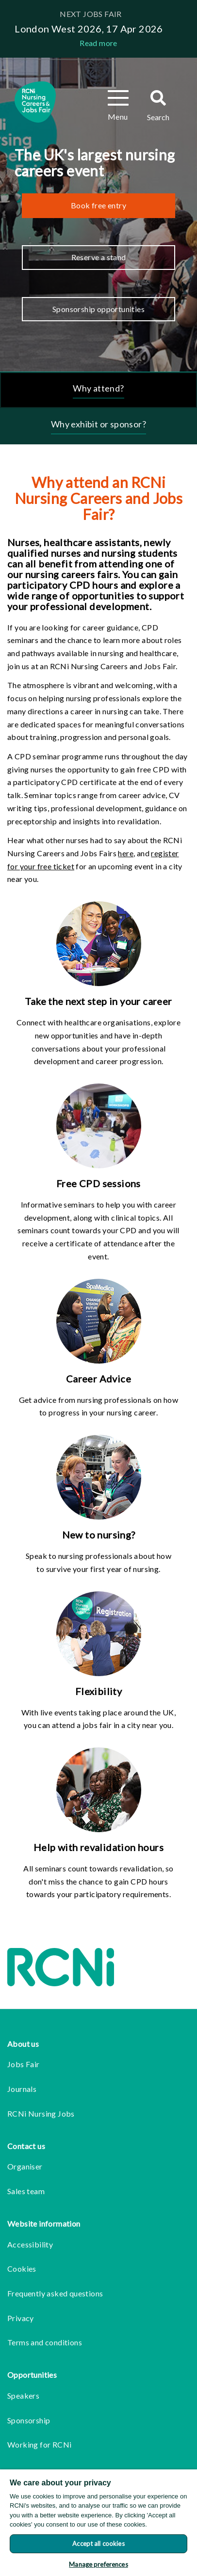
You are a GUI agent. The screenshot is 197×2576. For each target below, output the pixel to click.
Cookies (21, 2268)
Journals (21, 2088)
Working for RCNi (39, 2444)
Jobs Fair (23, 2064)
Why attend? (98, 388)
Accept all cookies (98, 2543)
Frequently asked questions (55, 2293)
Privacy (20, 2318)
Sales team (26, 2191)
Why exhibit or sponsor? (98, 424)
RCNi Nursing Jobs (41, 2113)
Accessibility (30, 2244)
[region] (98, 2522)
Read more (98, 42)
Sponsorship (28, 2420)
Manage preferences (98, 2564)
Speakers (23, 2395)
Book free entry (98, 205)
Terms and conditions (44, 2342)
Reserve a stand (98, 257)
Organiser (25, 2166)
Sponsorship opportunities (98, 309)
